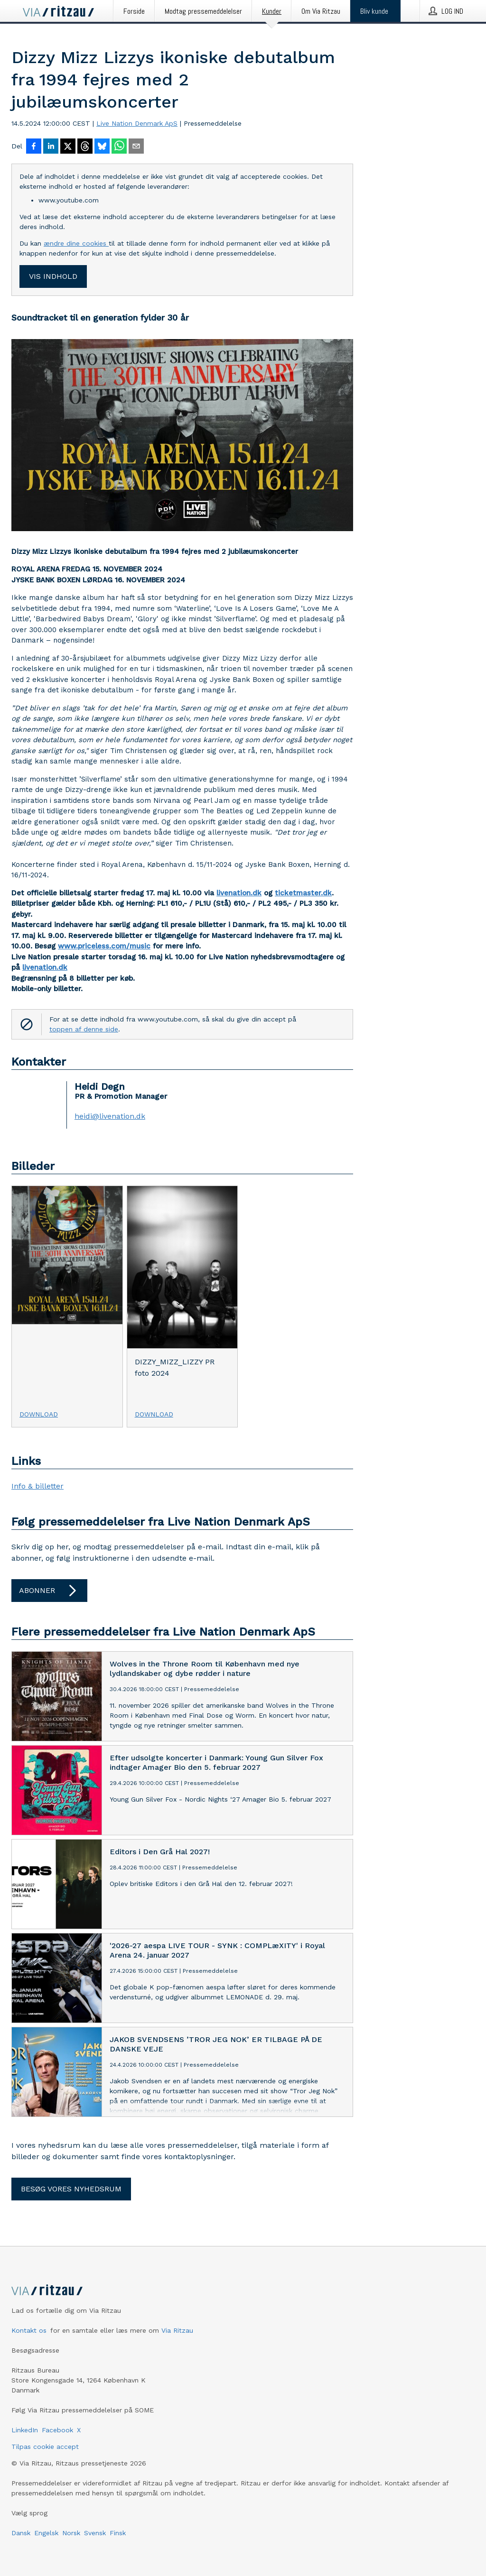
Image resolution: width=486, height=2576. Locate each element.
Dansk (20, 2533)
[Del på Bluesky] (102, 147)
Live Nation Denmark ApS (137, 123)
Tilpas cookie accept (45, 2446)
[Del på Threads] (85, 147)
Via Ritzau (177, 2330)
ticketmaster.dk (303, 893)
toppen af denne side (83, 1029)
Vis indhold (53, 276)
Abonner (49, 1590)
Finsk (118, 2533)
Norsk (71, 2533)
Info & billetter (37, 1485)
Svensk (95, 2533)
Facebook (57, 2430)
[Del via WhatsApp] (119, 147)
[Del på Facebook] (33, 147)
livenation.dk (239, 893)
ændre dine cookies (76, 243)
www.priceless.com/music (104, 946)
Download (38, 1414)
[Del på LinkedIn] (50, 147)
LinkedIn (24, 2430)
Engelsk (46, 2533)
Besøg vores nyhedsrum (71, 2188)
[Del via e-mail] (136, 147)
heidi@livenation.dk (110, 1116)
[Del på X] (67, 147)
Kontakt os (29, 2330)
